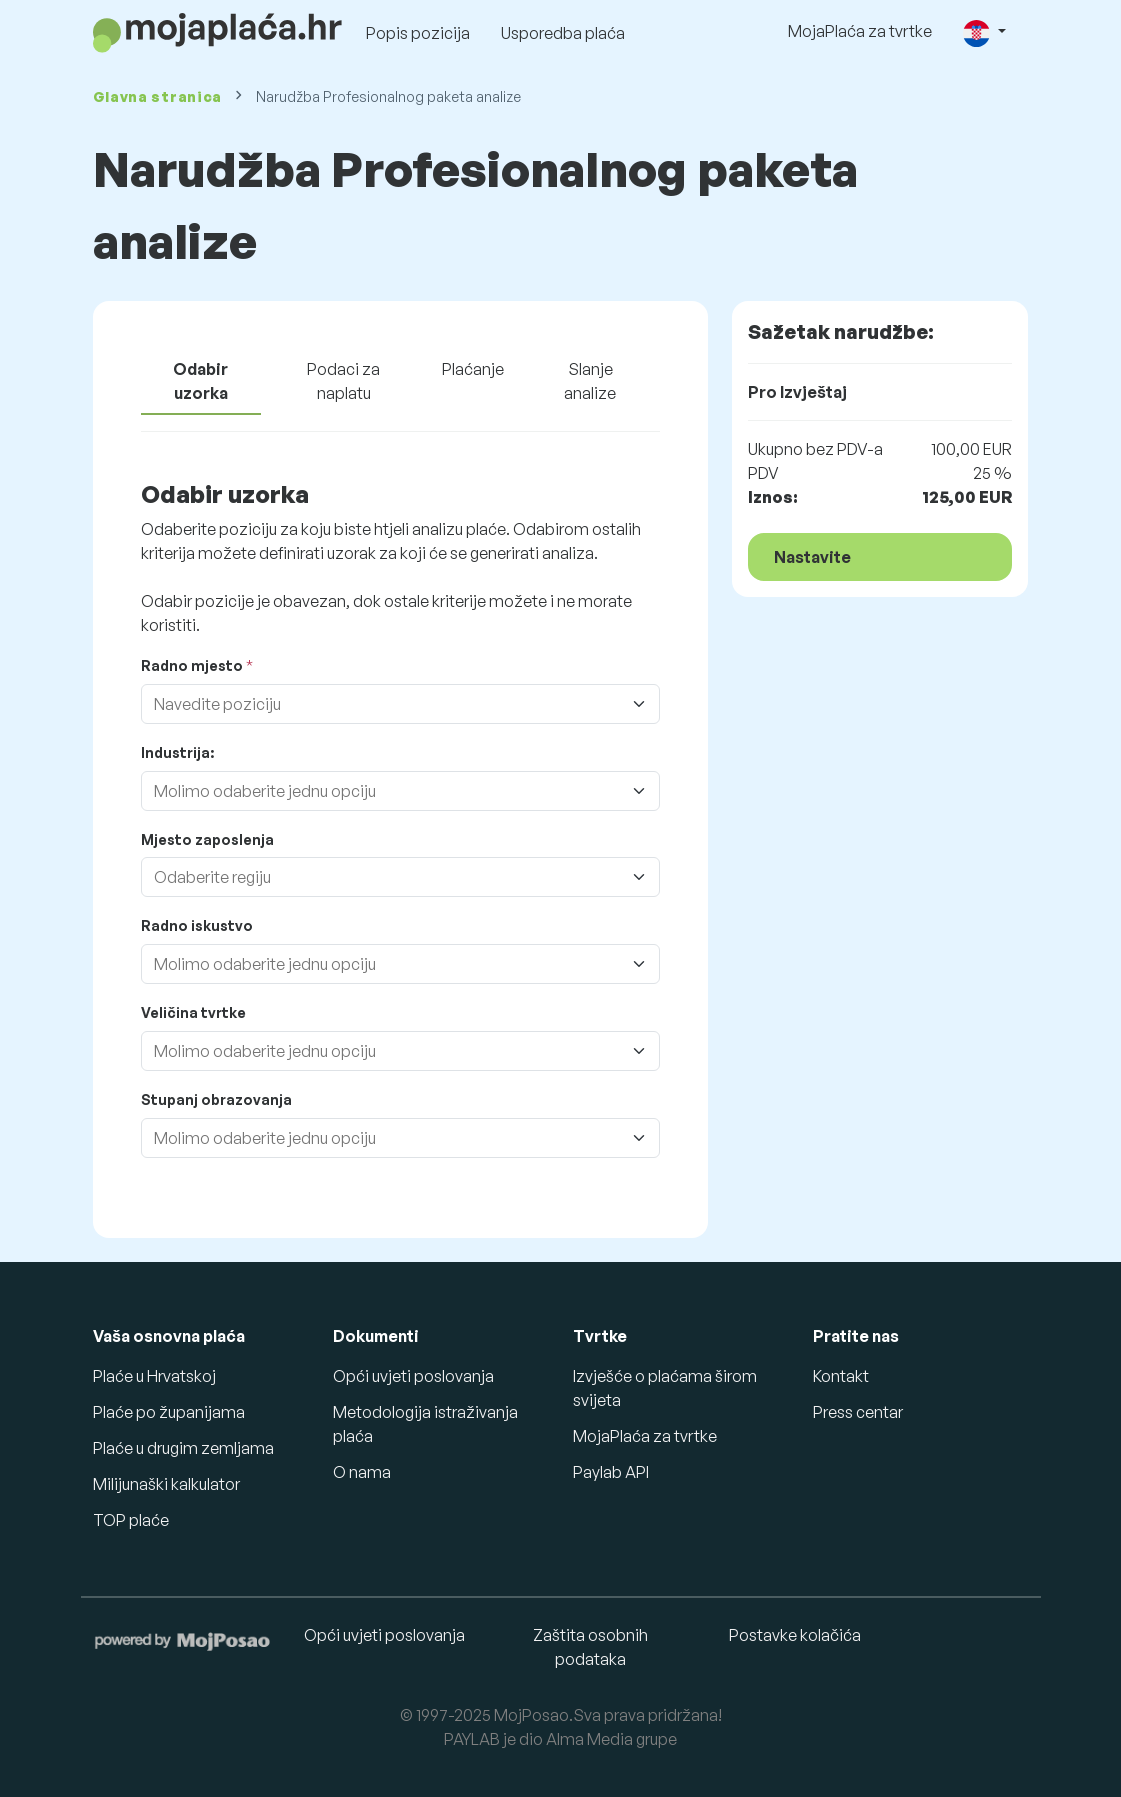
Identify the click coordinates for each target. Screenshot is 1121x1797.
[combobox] (407, 704)
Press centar (858, 1412)
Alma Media (589, 1739)
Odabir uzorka (200, 381)
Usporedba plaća (563, 33)
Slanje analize (590, 381)
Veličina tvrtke (193, 1012)
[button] (984, 32)
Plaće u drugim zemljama (183, 1448)
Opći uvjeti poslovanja (413, 1376)
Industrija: (177, 752)
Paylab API (611, 1472)
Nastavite (812, 557)
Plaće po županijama (169, 1412)
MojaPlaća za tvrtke (860, 31)
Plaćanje (473, 369)
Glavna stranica (158, 96)
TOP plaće (131, 1520)
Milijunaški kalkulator (166, 1484)
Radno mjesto (192, 665)
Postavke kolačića (795, 1635)
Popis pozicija (418, 33)
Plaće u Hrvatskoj (154, 1376)
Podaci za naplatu (343, 381)
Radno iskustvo (197, 925)
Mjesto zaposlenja (207, 839)
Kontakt (841, 1376)
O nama (362, 1472)
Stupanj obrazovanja (216, 1099)
